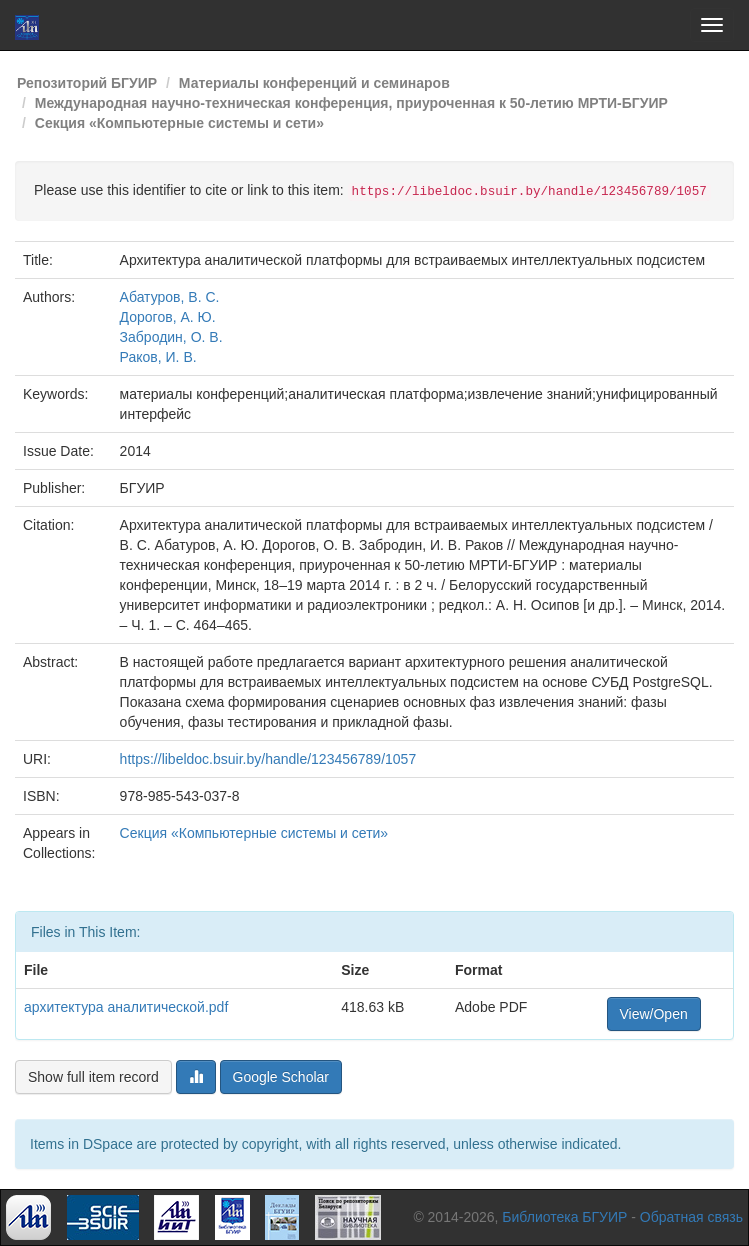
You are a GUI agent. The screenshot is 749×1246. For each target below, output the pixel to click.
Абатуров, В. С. (170, 297)
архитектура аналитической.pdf (126, 1007)
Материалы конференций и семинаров (314, 83)
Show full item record (93, 1077)
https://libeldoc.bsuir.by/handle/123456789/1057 (268, 759)
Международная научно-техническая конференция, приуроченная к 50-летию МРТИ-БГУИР (351, 103)
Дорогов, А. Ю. (168, 317)
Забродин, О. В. (171, 337)
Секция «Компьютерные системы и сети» (179, 123)
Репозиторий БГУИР (87, 83)
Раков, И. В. (158, 357)
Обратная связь (691, 1217)
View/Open (654, 1014)
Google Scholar (281, 1077)
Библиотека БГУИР (564, 1217)
